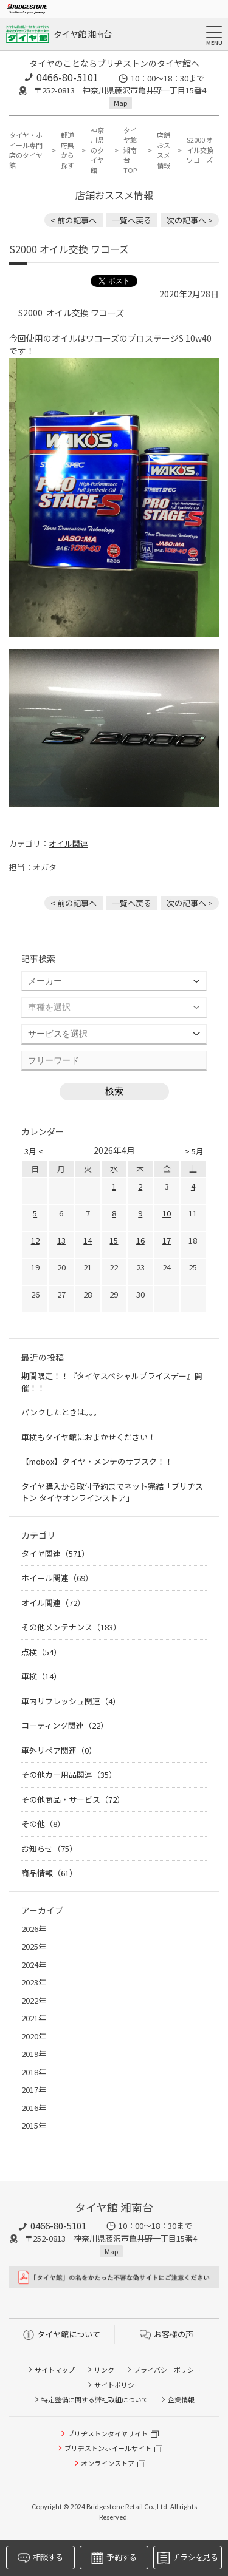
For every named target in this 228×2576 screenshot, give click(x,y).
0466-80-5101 (67, 77)
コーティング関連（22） (64, 1725)
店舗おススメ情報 (163, 150)
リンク (104, 2369)
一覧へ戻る (131, 220)
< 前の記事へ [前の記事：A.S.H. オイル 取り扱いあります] (73, 220)
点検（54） (41, 1652)
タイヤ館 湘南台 (82, 34)
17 (166, 1240)
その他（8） (43, 1823)
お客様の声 (166, 2334)
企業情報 (181, 2399)
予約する (113, 2557)
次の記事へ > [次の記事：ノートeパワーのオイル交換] (190, 220)
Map (120, 102)
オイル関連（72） (53, 1602)
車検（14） (41, 1676)
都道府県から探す (67, 150)
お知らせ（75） (49, 1848)
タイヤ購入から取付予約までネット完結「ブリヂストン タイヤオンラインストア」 (112, 1492)
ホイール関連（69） (57, 1578)
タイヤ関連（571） (55, 1553)
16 (140, 1240)
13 (61, 1240)
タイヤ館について (61, 2334)
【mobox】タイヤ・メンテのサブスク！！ (97, 1461)
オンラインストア (107, 2463)
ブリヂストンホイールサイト (107, 2448)
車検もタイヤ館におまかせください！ (88, 1437)
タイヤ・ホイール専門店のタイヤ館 (26, 150)
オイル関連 (68, 843)
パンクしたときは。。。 (61, 1412)
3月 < (33, 1151)
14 (87, 1240)
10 (166, 1213)
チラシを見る (187, 2557)
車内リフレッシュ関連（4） (70, 1701)
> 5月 (194, 1151)
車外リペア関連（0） (59, 1750)
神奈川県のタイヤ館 (97, 150)
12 (35, 1240)
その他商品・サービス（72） (73, 1799)
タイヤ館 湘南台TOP (130, 150)
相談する (40, 2557)
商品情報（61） (49, 1873)
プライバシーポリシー (167, 2369)
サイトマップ (55, 2369)
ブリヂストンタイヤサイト (107, 2433)
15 (113, 1240)
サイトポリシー (117, 2385)
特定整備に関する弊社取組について (94, 2399)
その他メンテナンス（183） (71, 1627)
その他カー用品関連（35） (69, 1774)
